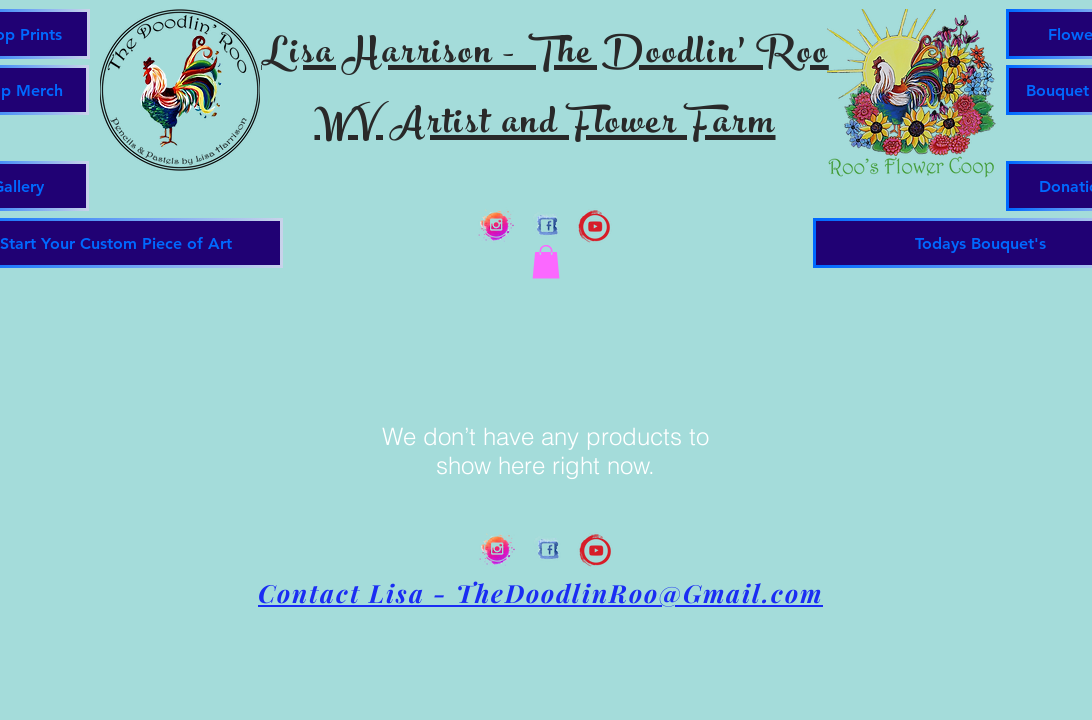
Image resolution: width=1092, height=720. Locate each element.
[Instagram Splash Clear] (496, 225)
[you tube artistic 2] (594, 225)
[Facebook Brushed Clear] (545, 225)
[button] (546, 261)
